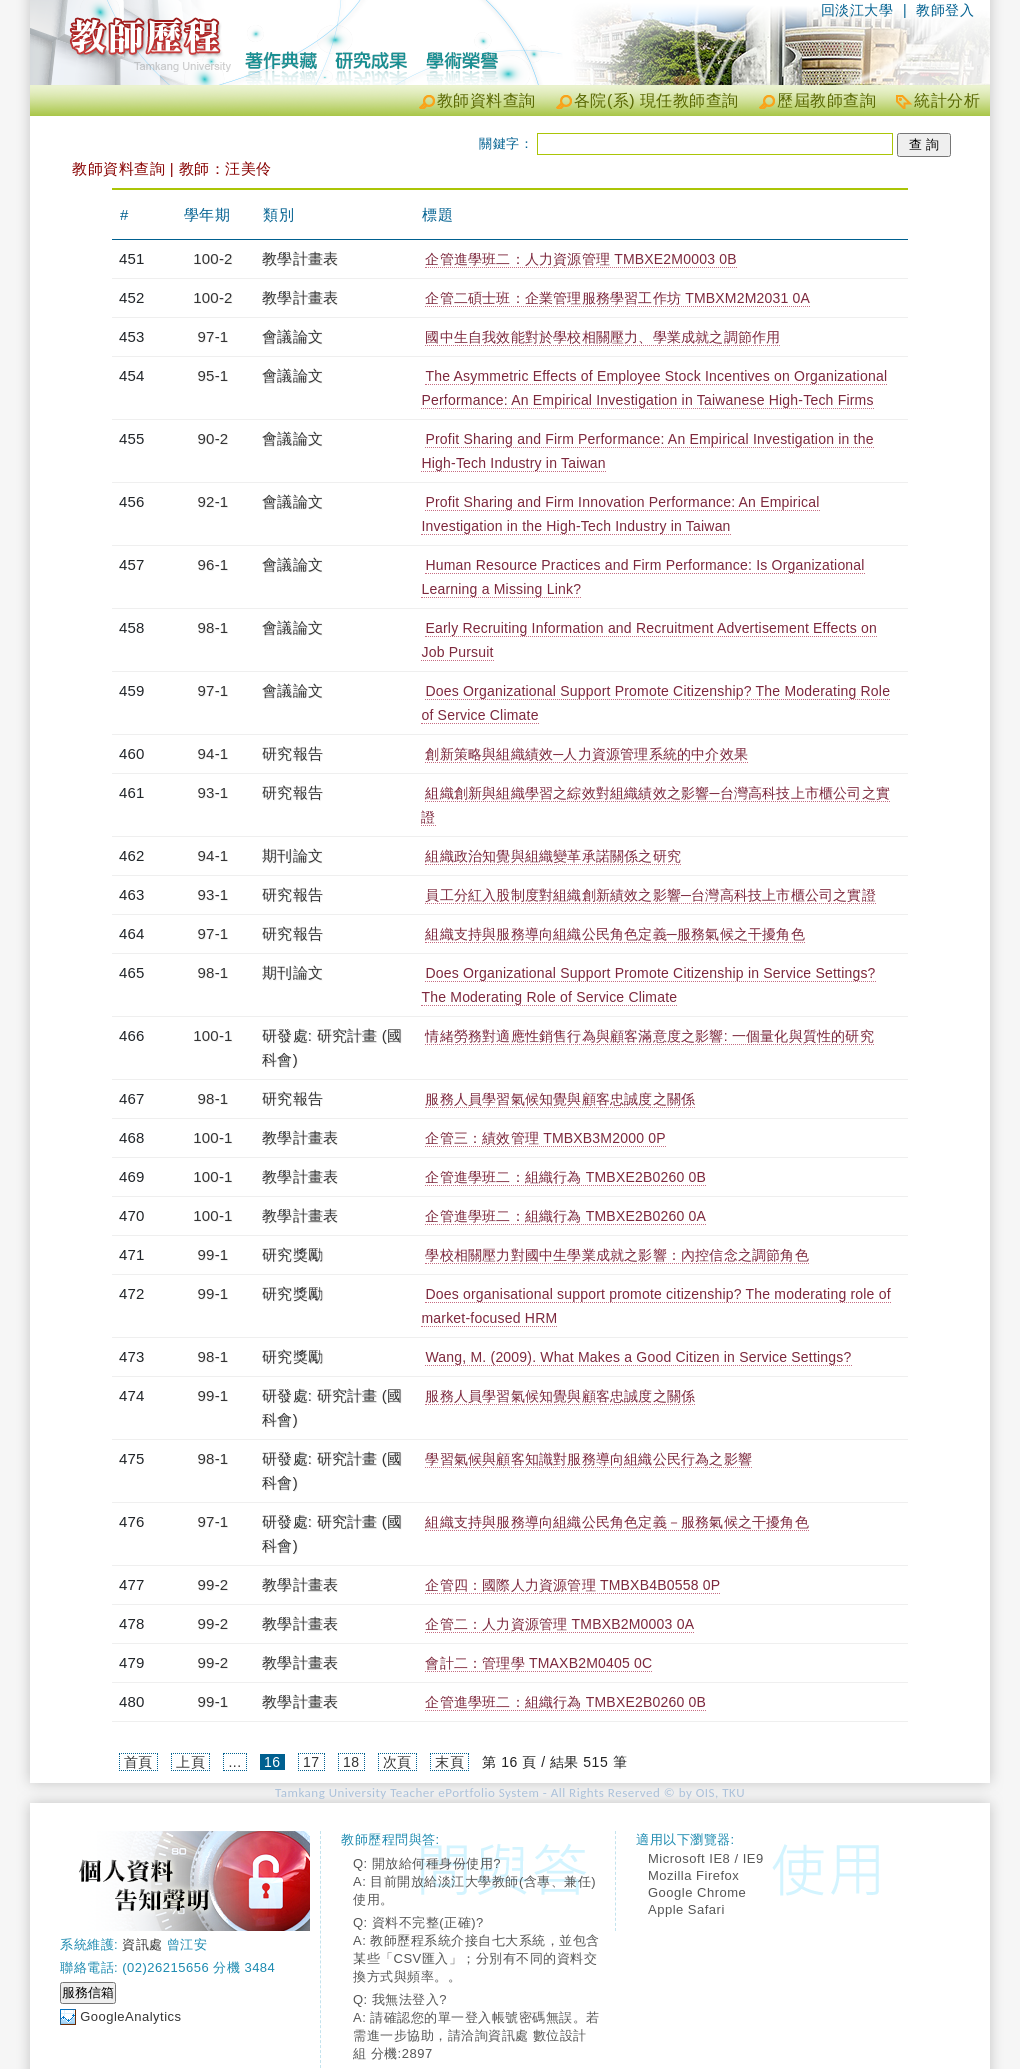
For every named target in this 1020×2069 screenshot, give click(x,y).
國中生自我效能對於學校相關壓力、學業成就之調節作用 (602, 337)
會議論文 (292, 336)
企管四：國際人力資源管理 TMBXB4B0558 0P (572, 1585)
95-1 (213, 375)
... (234, 1762)
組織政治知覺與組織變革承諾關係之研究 (553, 856)
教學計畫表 (300, 258)
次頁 (397, 1762)
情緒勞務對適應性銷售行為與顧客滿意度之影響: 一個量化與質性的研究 (649, 1036)
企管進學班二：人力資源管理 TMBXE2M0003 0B (580, 259)
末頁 (449, 1762)
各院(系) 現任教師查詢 (656, 100)
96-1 (213, 564)
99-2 (213, 1584)
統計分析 (947, 100)
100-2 (212, 258)
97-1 (213, 336)
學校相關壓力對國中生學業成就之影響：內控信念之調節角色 (616, 1255)
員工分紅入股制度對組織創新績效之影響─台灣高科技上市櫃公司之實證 (650, 895)
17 (311, 1762)
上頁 (190, 1762)
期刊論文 (292, 855)
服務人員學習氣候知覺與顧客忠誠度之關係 (560, 1099)
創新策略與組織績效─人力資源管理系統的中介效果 (586, 754)
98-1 (213, 627)
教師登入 (945, 10)
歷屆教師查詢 (826, 100)
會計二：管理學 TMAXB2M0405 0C (538, 1663)
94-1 (213, 753)
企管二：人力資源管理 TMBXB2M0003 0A (559, 1624)
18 (351, 1762)
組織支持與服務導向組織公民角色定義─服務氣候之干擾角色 (614, 934)
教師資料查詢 (486, 100)
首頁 (138, 1762)
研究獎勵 (292, 1254)
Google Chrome (697, 1892)
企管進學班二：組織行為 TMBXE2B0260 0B (565, 1177)
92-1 (213, 501)
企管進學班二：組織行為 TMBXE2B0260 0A (565, 1216)
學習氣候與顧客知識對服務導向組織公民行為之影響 (588, 1459)
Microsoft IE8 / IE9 (706, 1858)
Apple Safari (686, 1909)
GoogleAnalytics (130, 2016)
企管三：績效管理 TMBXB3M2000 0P (545, 1138)
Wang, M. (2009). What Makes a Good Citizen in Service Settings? (638, 1357)
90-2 (213, 438)
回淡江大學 (857, 10)
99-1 (213, 1254)
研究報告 (292, 753)
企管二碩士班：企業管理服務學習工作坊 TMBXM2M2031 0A (617, 298)
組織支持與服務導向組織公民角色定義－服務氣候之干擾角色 (616, 1522)
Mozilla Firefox (693, 1875)
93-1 (213, 792)
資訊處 (142, 1944)
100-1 (212, 1035)
